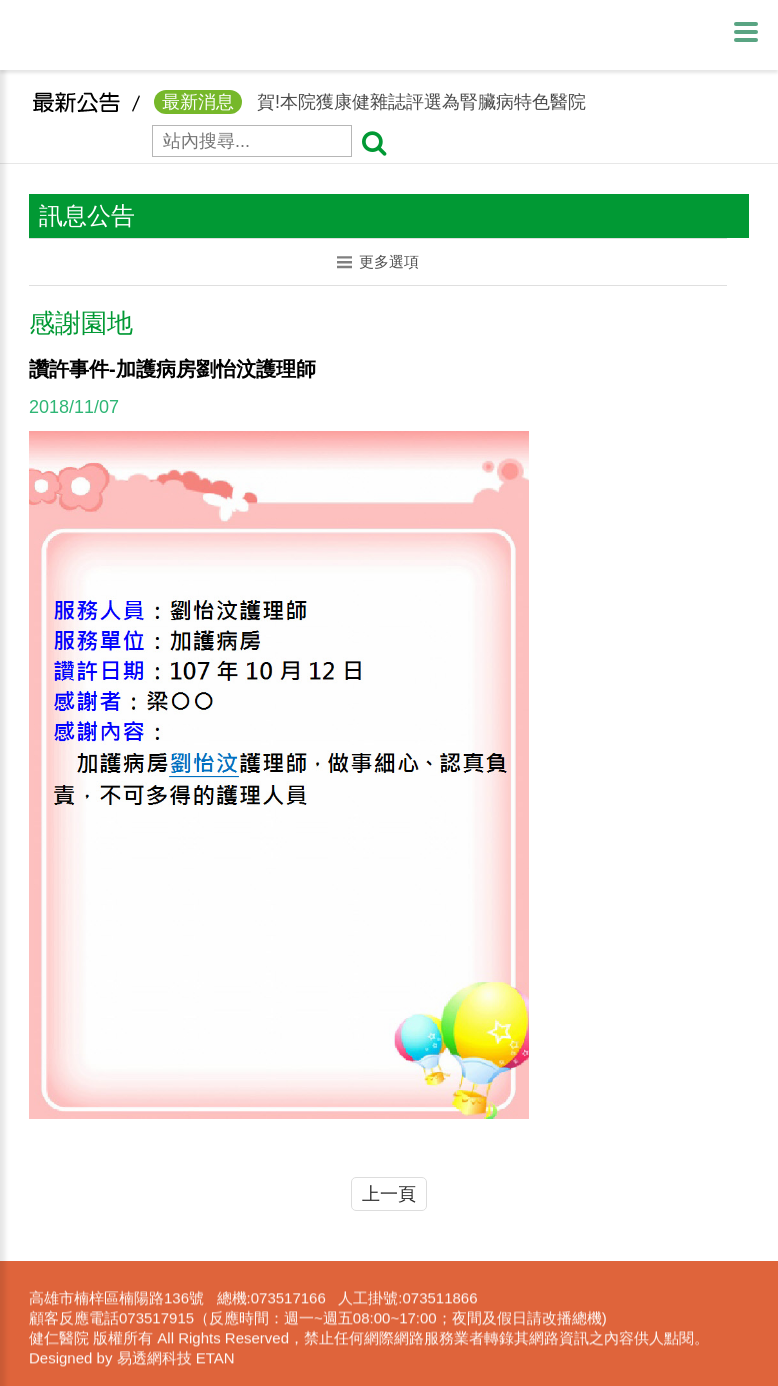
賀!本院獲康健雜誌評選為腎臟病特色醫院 (370, 109)
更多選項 (378, 261)
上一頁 (389, 1194)
